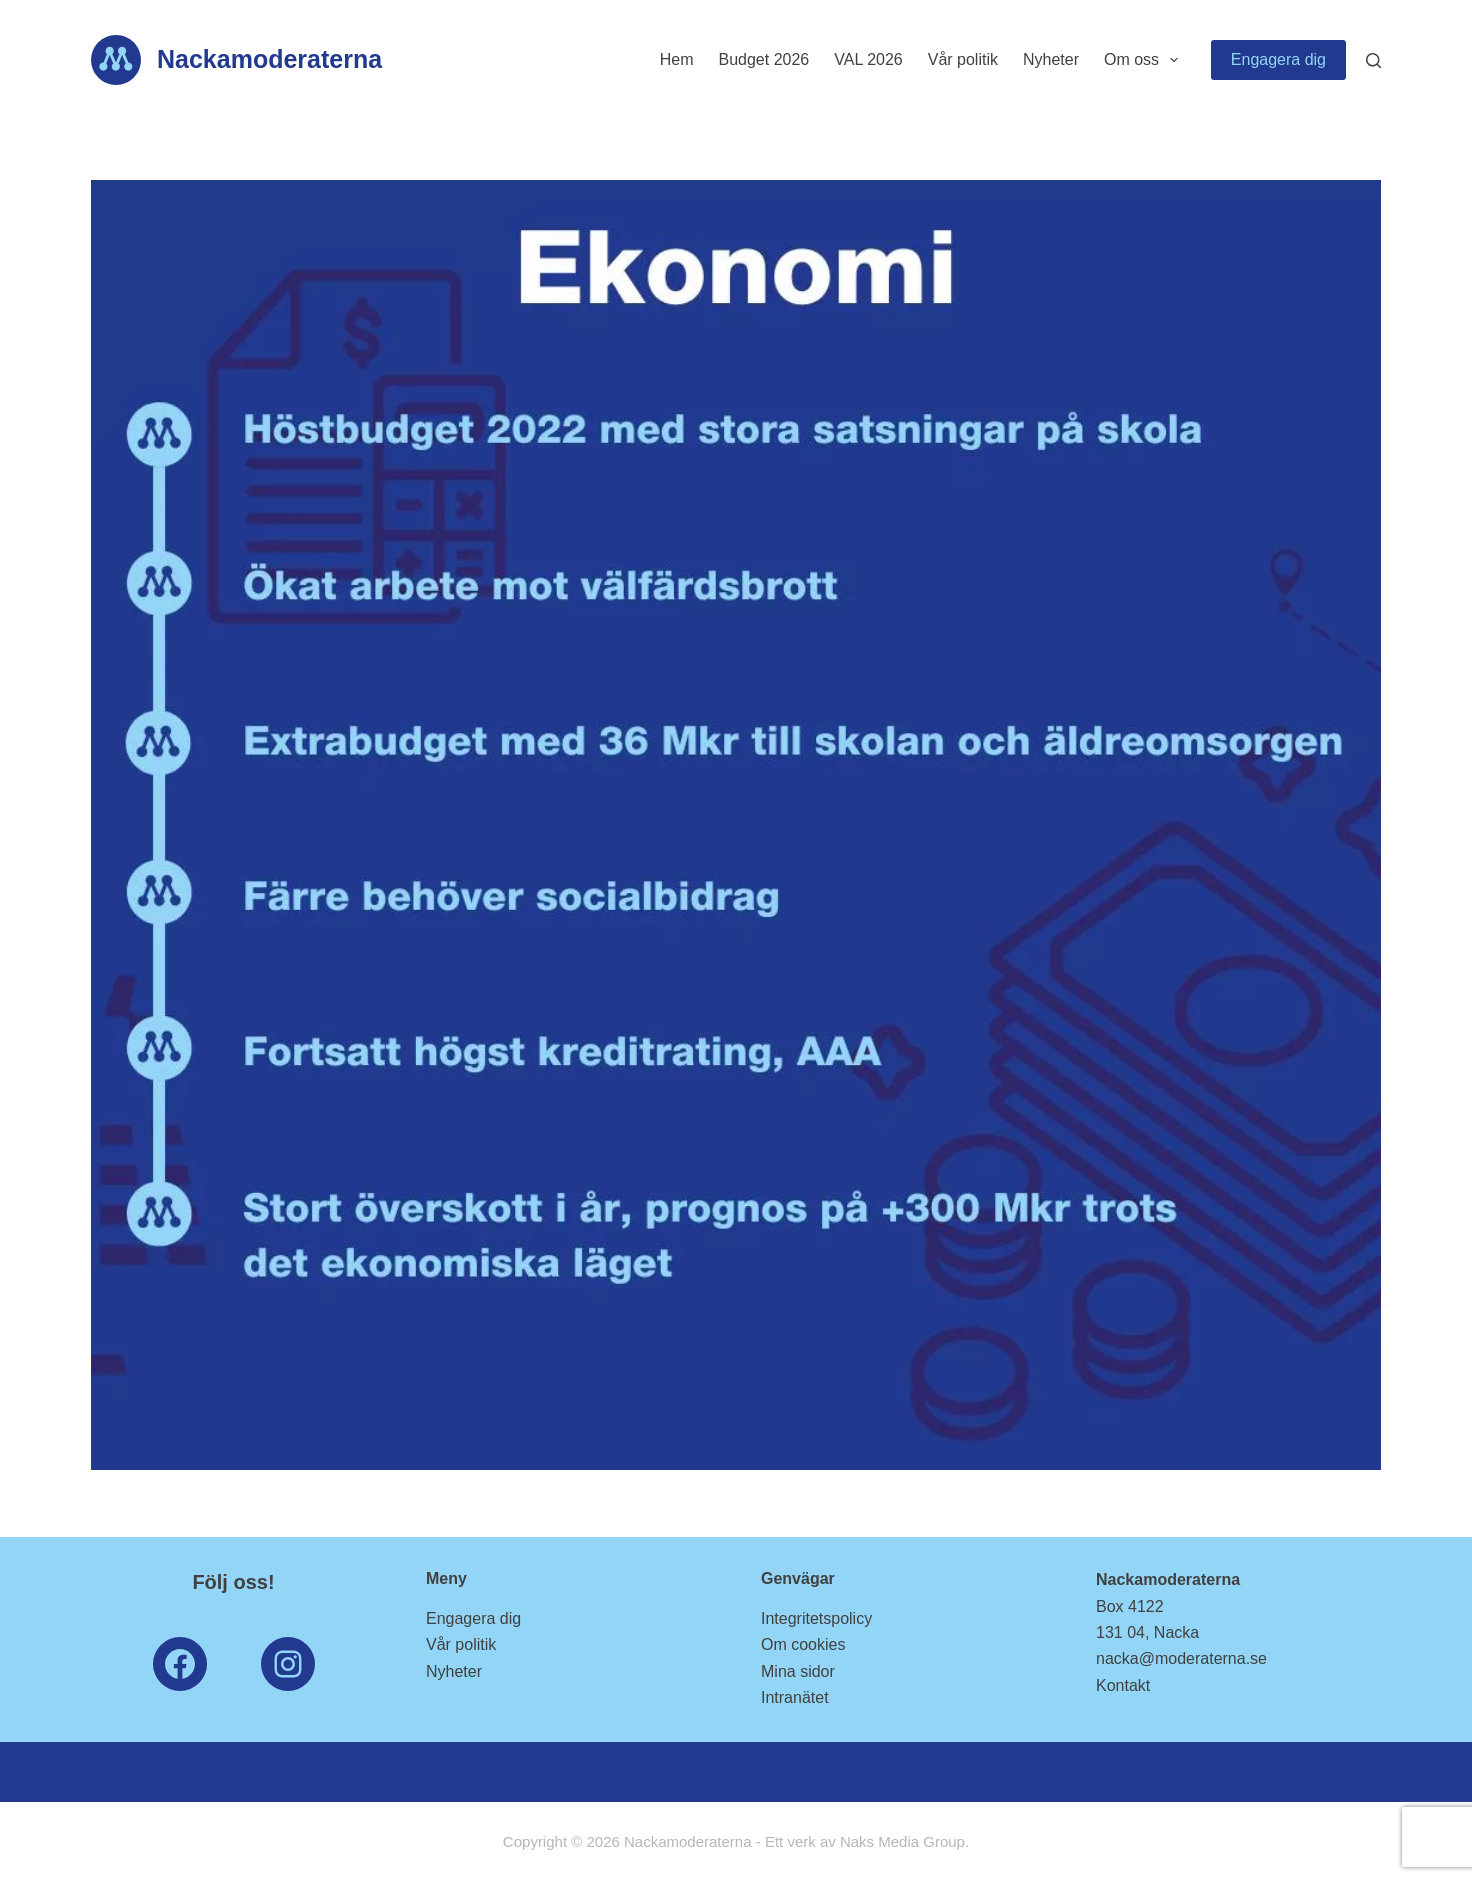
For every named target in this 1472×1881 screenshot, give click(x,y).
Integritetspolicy (816, 1618)
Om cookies (803, 1644)
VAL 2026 (868, 59)
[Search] (1373, 60)
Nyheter (1051, 59)
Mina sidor (798, 1671)
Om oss (1145, 60)
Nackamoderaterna (269, 59)
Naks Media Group (902, 1841)
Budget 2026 (763, 59)
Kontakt (1123, 1685)
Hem (677, 59)
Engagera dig (1278, 59)
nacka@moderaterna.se (1181, 1658)
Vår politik (963, 59)
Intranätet (795, 1697)
